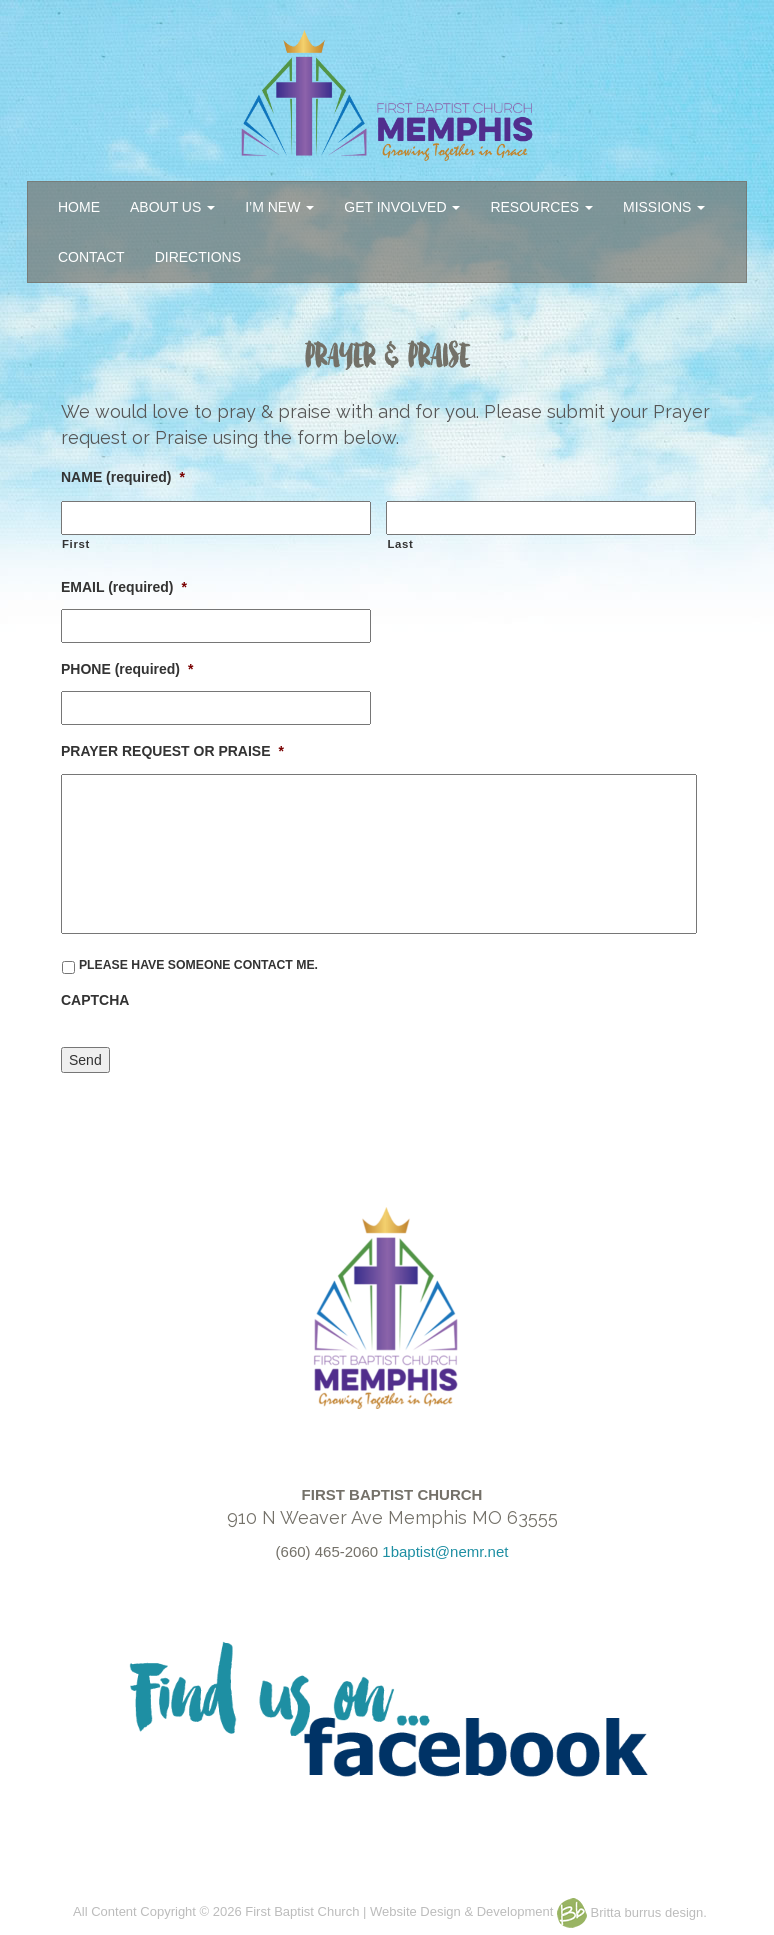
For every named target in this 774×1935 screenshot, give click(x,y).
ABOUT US (172, 207)
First (76, 544)
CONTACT (91, 257)
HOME (79, 207)
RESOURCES (541, 207)
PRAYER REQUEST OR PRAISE (172, 751)
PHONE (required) (127, 669)
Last (400, 544)
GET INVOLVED (402, 207)
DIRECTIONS (198, 257)
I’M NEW (279, 207)
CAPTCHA (95, 1000)
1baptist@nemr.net (445, 1551)
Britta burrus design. (632, 1912)
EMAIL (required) (124, 587)
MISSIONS (664, 207)
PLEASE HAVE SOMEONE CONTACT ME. (198, 965)
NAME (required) (123, 477)
